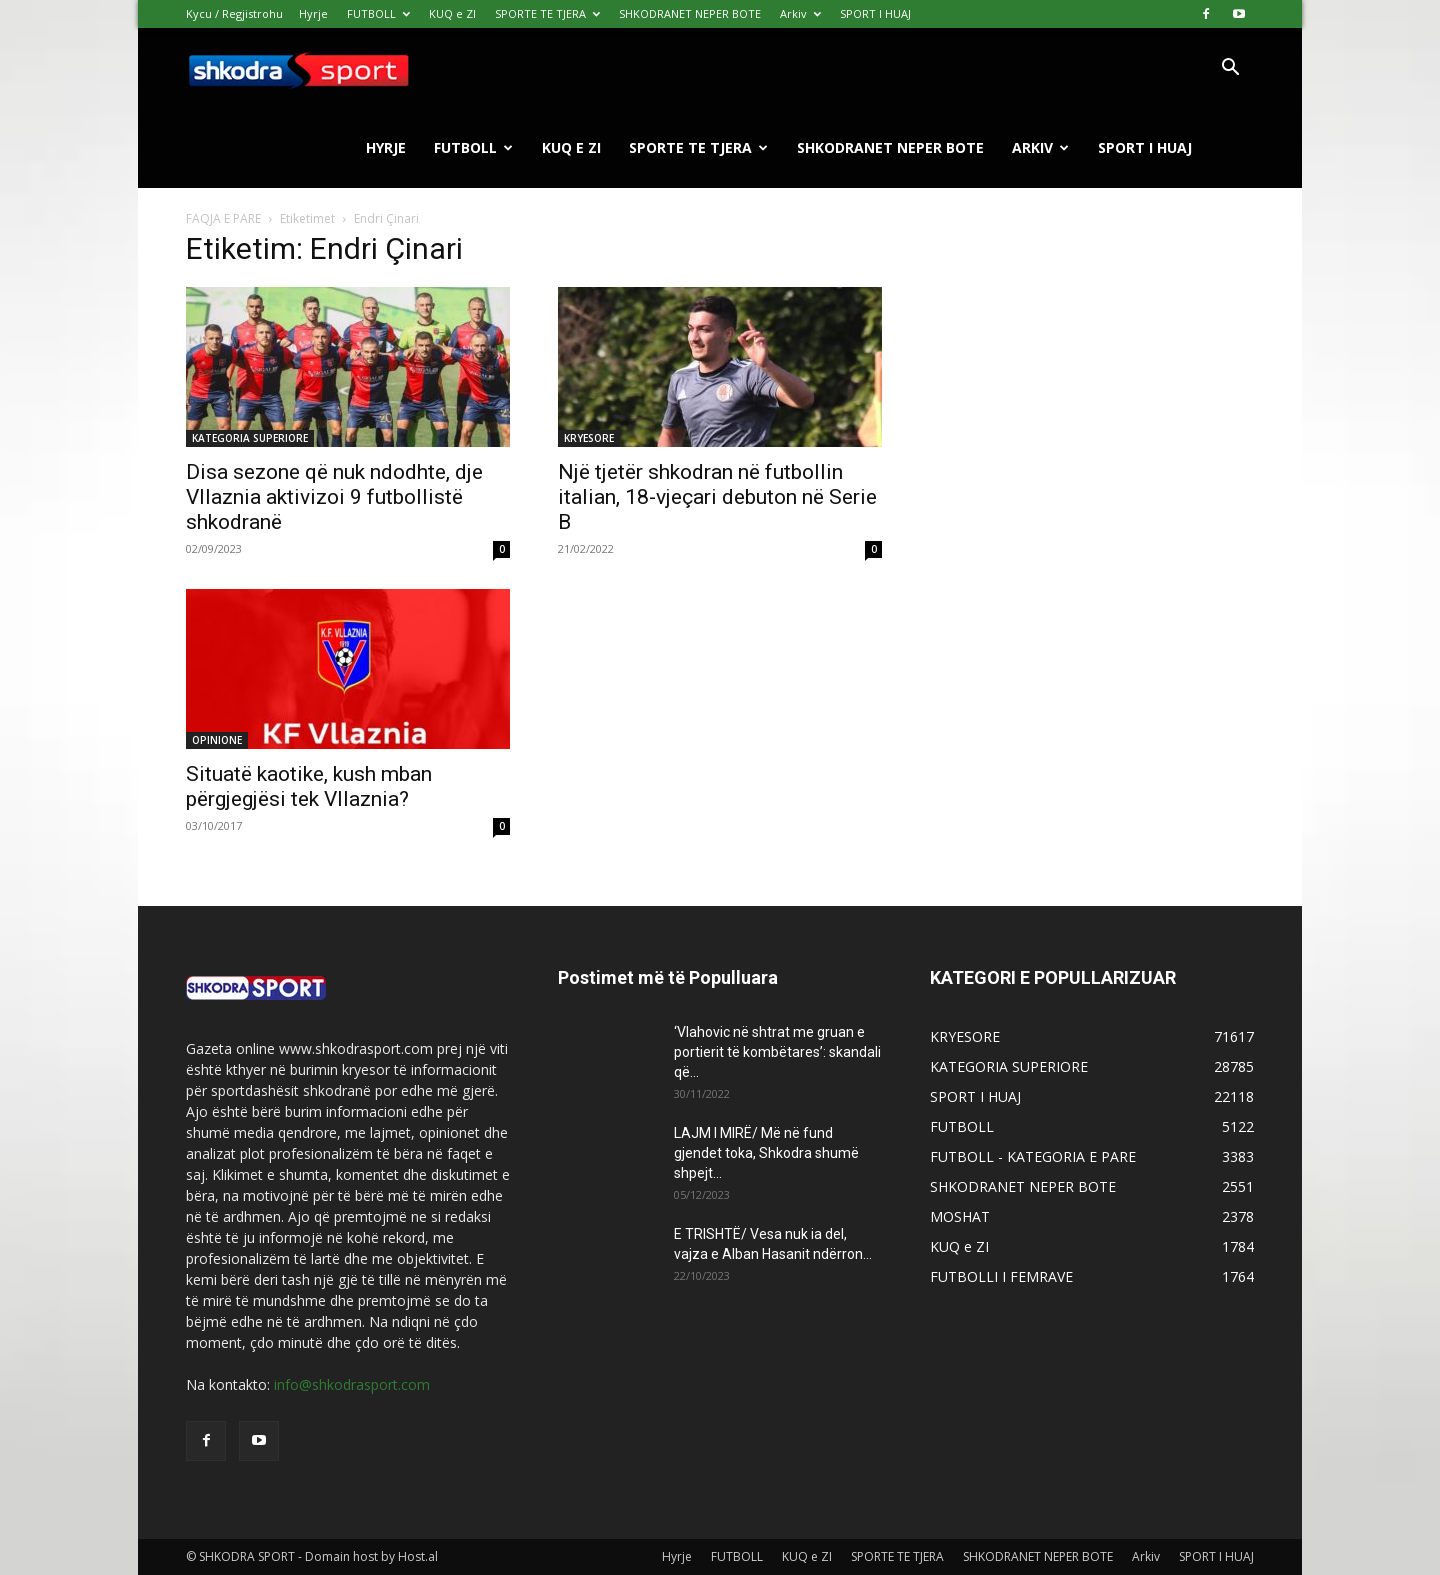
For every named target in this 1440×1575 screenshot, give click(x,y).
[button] (1230, 69)
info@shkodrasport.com (352, 1384)
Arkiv (800, 13)
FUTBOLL (378, 13)
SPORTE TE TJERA (547, 13)
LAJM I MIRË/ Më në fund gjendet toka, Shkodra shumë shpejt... (766, 1153)
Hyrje (313, 13)
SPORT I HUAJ (875, 13)
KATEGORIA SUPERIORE (250, 438)
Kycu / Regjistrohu (234, 13)
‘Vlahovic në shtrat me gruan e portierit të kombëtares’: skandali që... (777, 1052)
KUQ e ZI (452, 13)
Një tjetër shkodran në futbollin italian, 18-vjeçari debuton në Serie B (717, 497)
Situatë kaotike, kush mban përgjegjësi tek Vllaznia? (309, 786)
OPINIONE (217, 740)
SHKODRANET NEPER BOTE (690, 13)
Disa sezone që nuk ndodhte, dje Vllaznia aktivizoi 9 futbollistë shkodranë (334, 497)
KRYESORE (589, 438)
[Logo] (298, 68)
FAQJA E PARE (225, 218)
